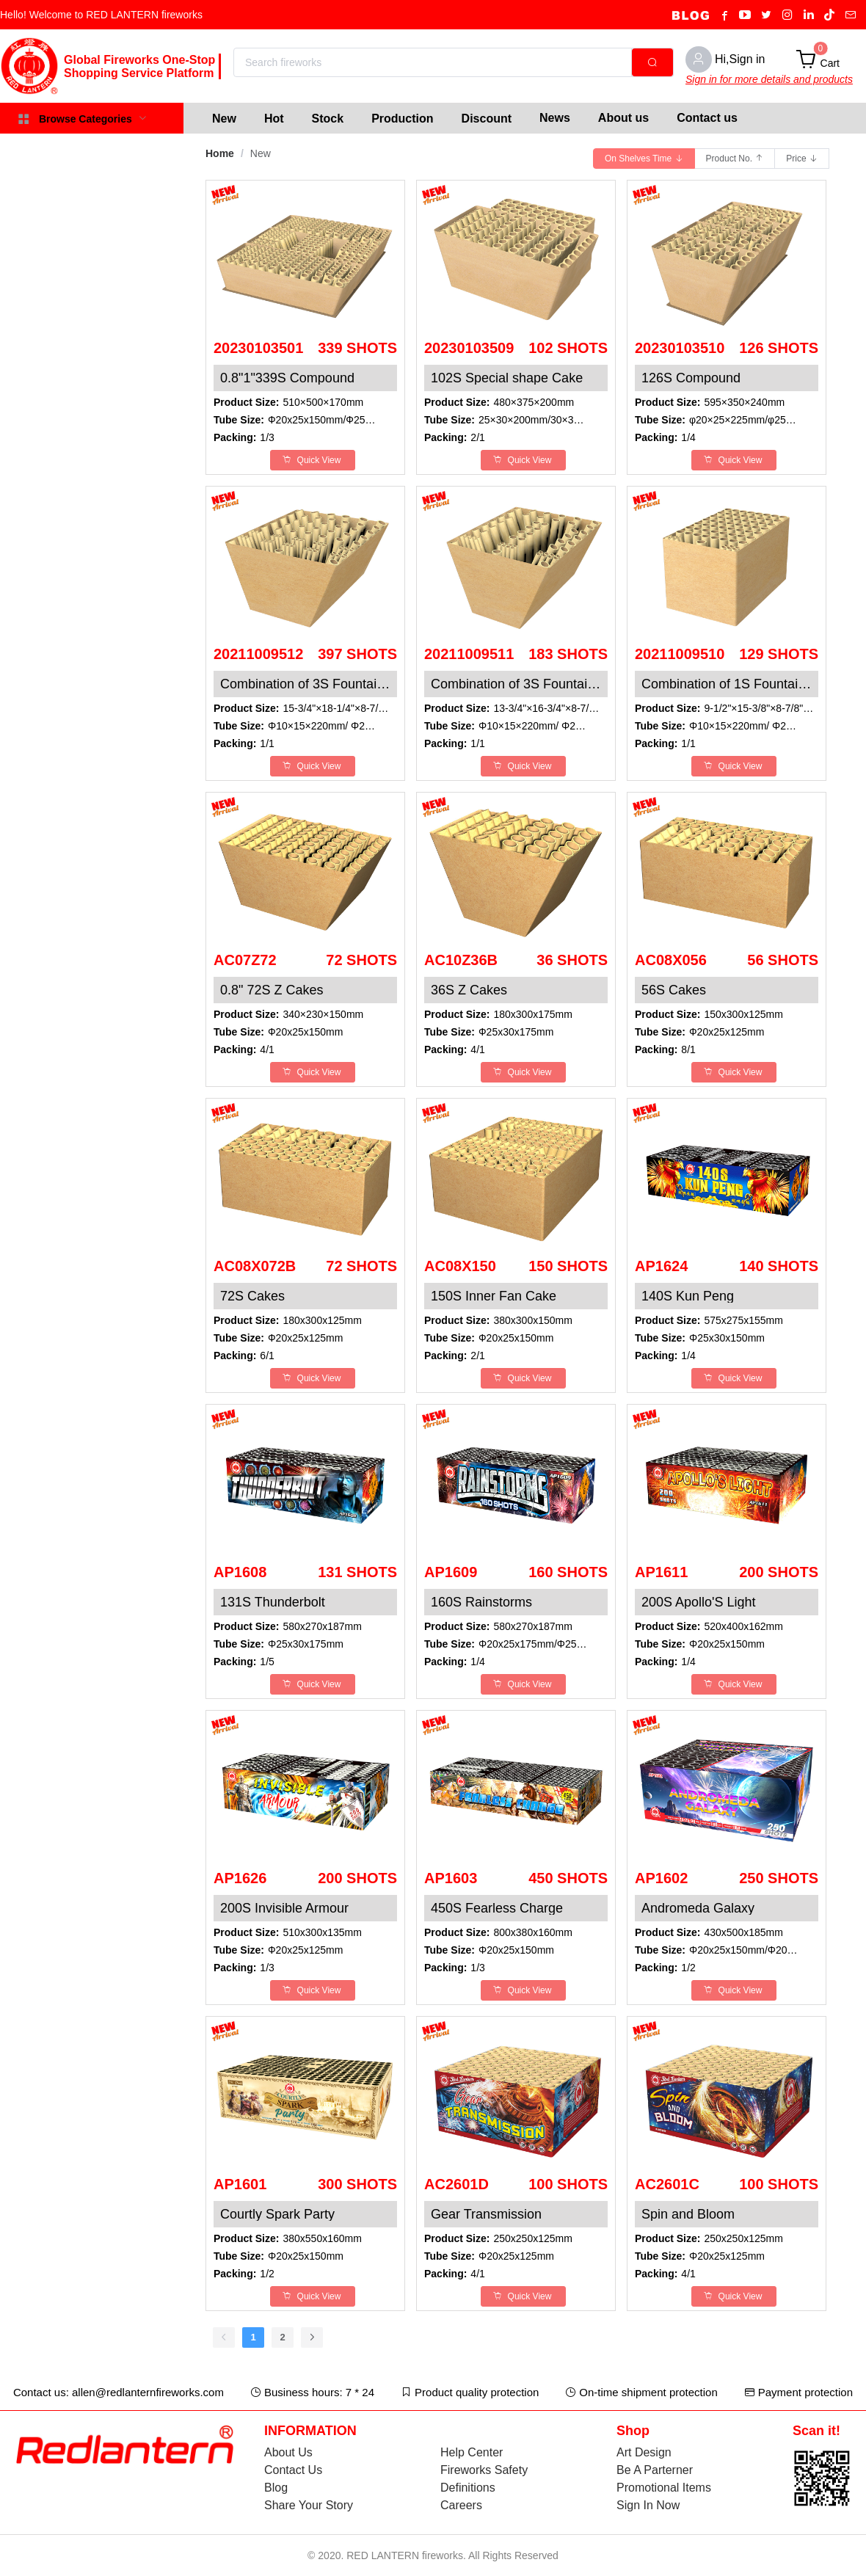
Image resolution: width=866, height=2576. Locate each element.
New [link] (260, 153)
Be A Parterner (654, 2470)
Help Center (471, 2452)
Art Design (644, 2452)
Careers (461, 2505)
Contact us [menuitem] (707, 118)
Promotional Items (663, 2487)
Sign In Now (648, 2505)
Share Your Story (308, 2505)
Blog (276, 2487)
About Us (288, 2452)
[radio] (644, 158)
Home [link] (219, 153)
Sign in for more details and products (769, 79)
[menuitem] (224, 118)
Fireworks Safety (484, 2470)
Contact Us (293, 2470)
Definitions (467, 2487)
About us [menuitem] (623, 118)
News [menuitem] (554, 118)
